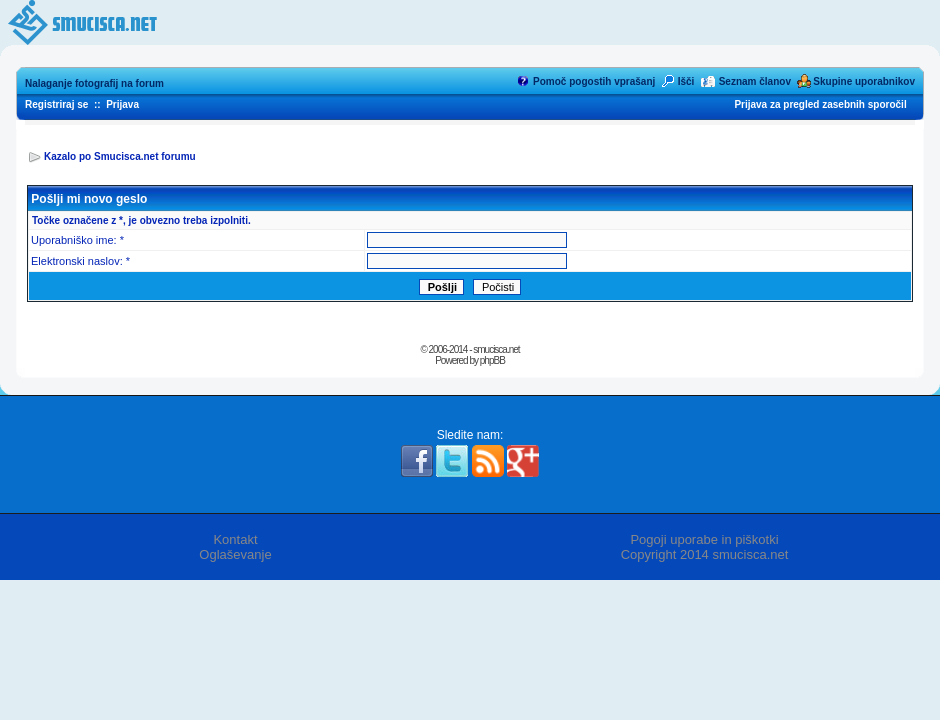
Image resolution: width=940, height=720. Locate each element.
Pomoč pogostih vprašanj (594, 81)
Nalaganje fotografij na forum (94, 83)
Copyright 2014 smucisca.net (705, 554)
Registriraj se (56, 104)
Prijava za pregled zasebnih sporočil (820, 104)
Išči (686, 81)
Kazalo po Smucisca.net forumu (120, 156)
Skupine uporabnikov (864, 81)
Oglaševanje (235, 554)
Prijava (122, 104)
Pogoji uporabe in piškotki (704, 539)
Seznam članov (755, 81)
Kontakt (235, 539)
